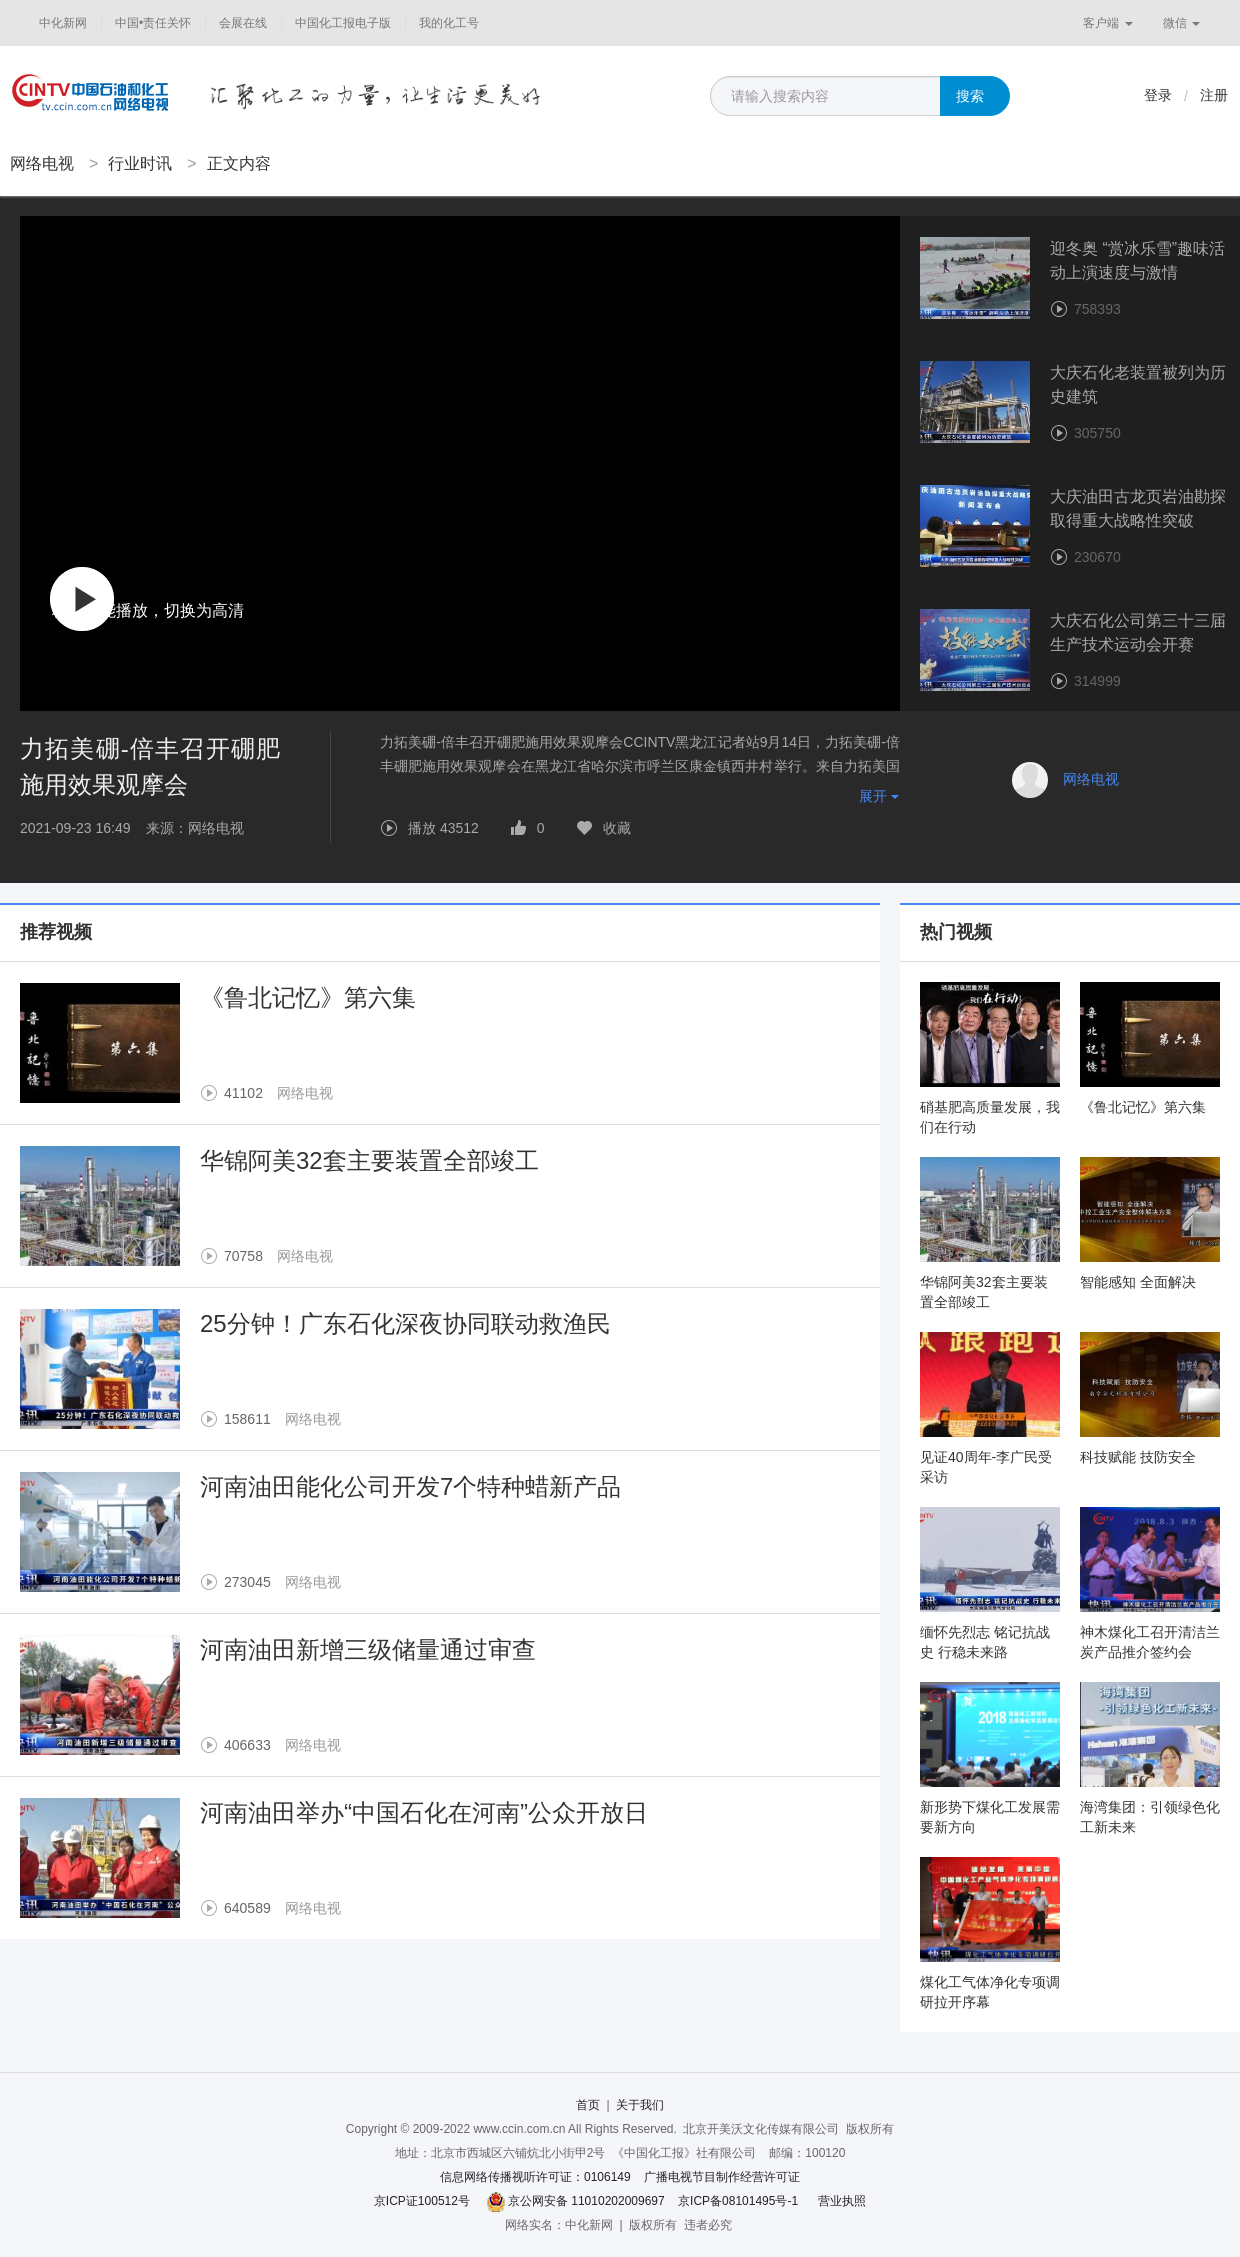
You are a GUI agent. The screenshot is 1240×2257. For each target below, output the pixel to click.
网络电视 (42, 163)
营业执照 (842, 2201)
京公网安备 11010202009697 (586, 2201)
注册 (1214, 95)
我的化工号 (449, 23)
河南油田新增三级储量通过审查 (368, 1649)
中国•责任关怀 (153, 23)
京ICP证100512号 (422, 2201)
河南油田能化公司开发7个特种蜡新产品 (410, 1486)
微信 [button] (1181, 23)
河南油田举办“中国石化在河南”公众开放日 (424, 1812)
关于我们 (640, 2105)
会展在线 (243, 23)
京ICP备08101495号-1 (738, 2201)
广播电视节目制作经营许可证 (722, 2177)
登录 (1158, 95)
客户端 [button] (1107, 23)
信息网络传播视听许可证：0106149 (535, 2177)
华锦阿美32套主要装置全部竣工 (369, 1160)
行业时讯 (140, 163)
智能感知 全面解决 (1138, 1282)
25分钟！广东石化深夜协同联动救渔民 (405, 1323)
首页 (588, 2105)
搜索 (970, 96)
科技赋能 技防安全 (1138, 1457)
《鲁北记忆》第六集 (308, 997)
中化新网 (63, 23)
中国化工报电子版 (343, 23)
